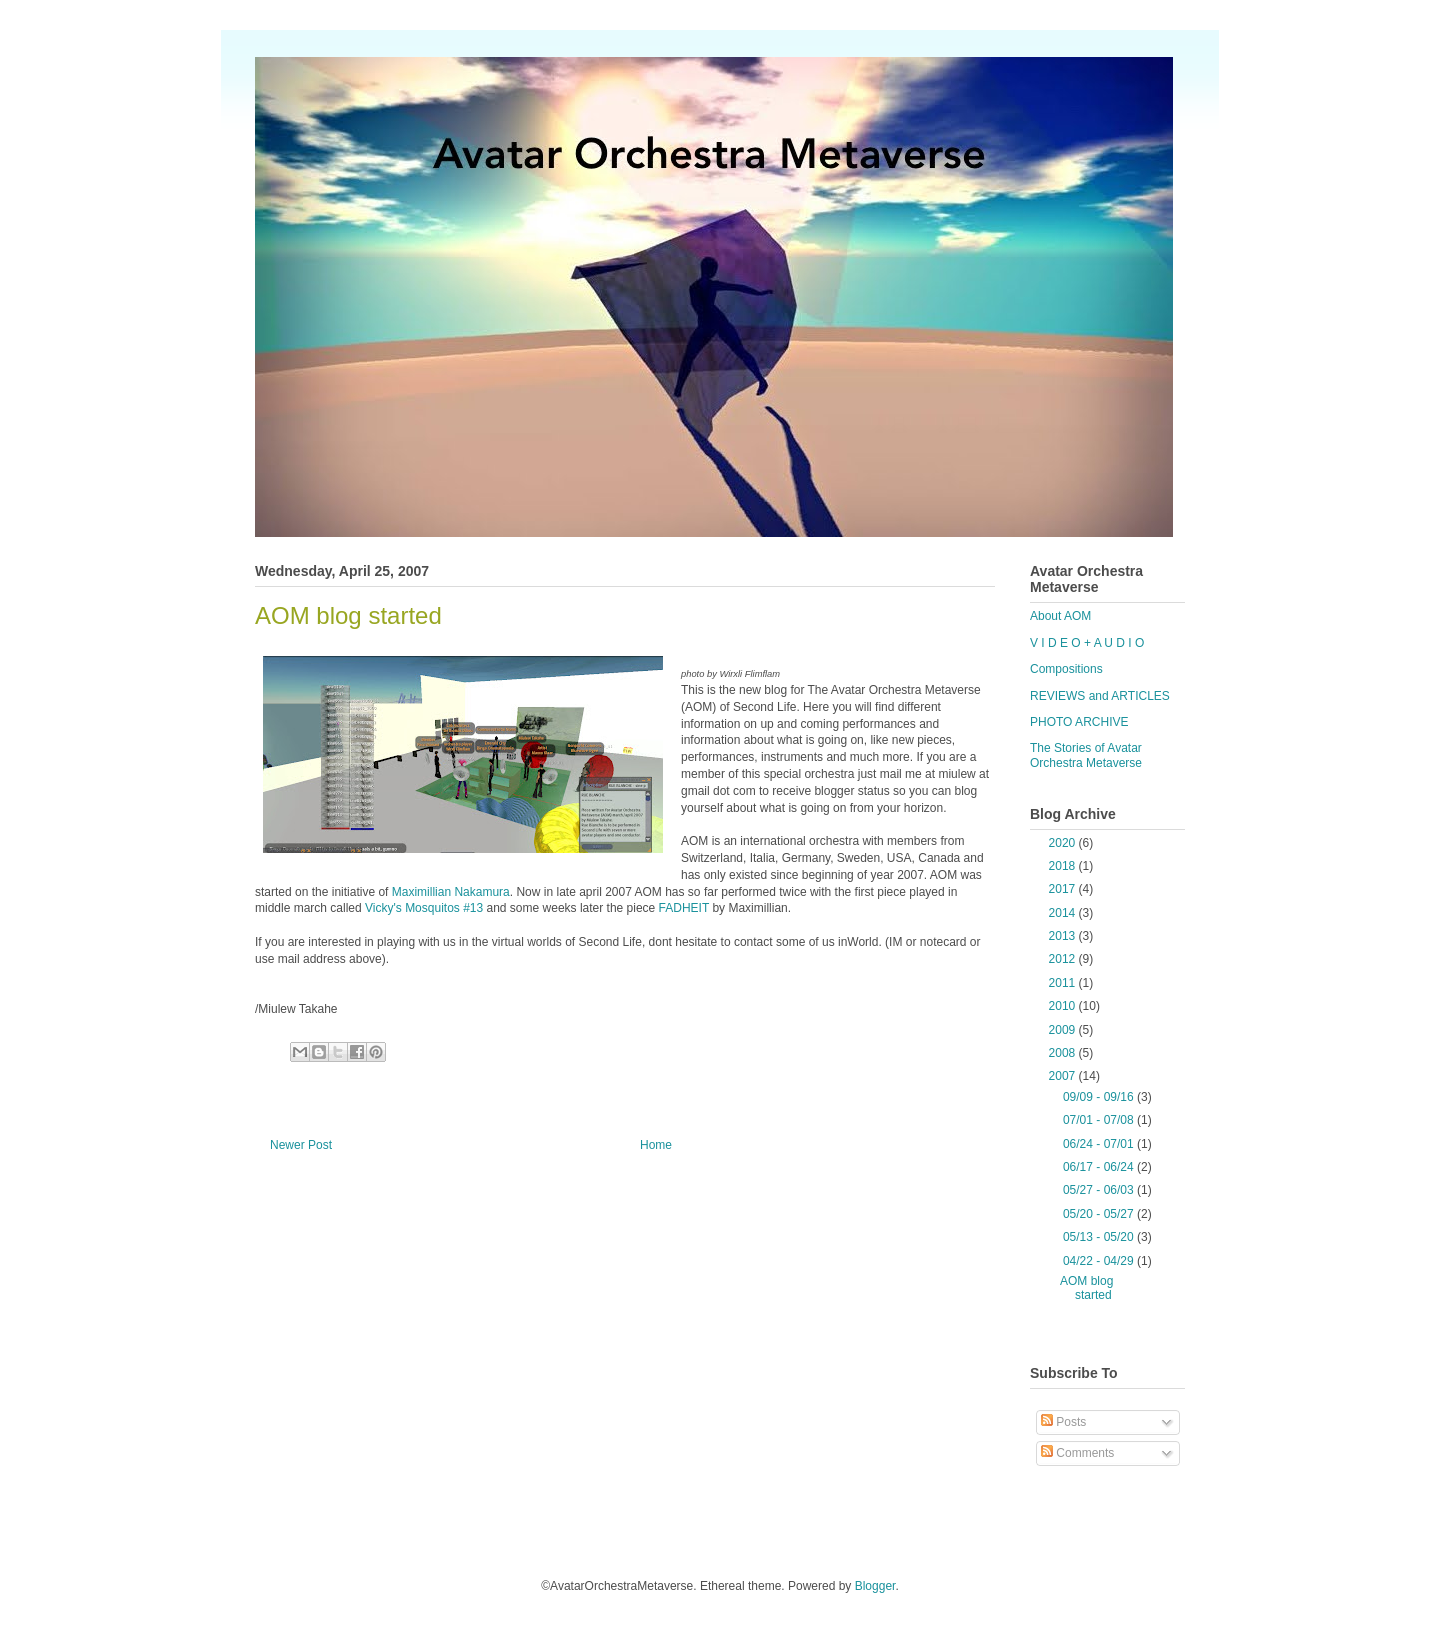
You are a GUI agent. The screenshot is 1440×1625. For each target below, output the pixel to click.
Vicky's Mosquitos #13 (424, 908)
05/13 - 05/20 (1100, 1237)
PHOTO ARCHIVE (1079, 722)
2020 (1064, 843)
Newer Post (301, 1145)
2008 (1064, 1053)
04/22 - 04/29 (1100, 1261)
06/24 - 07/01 (1100, 1144)
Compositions (1066, 669)
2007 (1064, 1076)
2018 (1064, 866)
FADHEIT (684, 908)
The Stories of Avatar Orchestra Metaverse (1086, 755)
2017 (1064, 889)
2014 (1064, 913)
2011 (1064, 983)
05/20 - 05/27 (1100, 1214)
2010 (1064, 1006)
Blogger (875, 1586)
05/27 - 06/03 (1100, 1190)
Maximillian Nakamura (451, 892)
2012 (1064, 959)
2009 (1064, 1030)
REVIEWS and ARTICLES (1100, 696)
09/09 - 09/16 (1100, 1097)
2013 (1064, 936)
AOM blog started (1086, 1288)
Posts (1063, 1422)
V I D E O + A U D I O (1087, 643)
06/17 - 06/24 (1100, 1167)
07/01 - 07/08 (1100, 1120)
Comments (1077, 1453)
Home (656, 1145)
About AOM (1060, 616)
